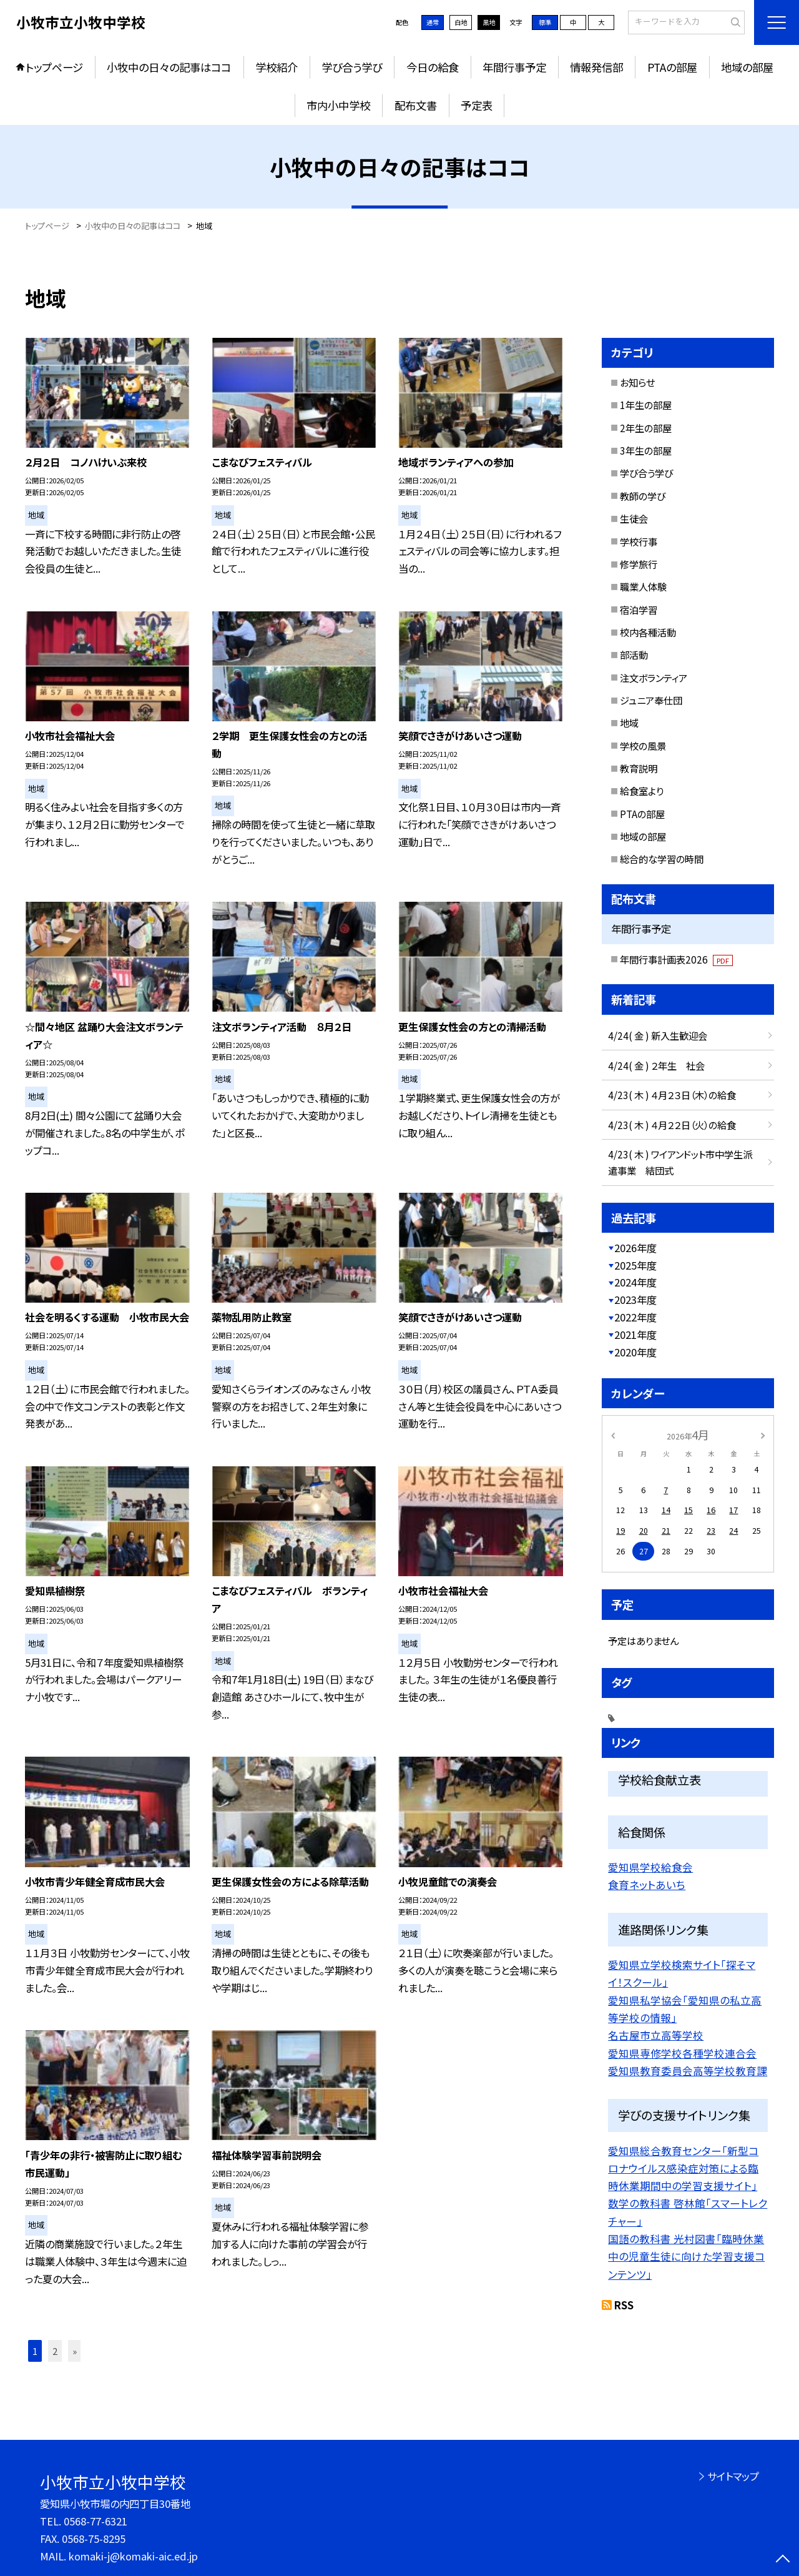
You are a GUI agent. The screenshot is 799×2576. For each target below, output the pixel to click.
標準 (545, 22)
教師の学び (642, 496)
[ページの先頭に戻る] (783, 2560)
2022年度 (635, 1317)
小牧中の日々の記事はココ (169, 67)
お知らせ (637, 382)
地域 (629, 722)
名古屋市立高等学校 (655, 2035)
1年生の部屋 (646, 405)
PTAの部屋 (672, 67)
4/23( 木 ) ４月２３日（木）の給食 (672, 1095)
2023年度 (635, 1299)
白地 (460, 22)
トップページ (54, 67)
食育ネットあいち (646, 1884)
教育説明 (638, 768)
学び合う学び (351, 67)
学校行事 (638, 541)
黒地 (489, 22)
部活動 (634, 654)
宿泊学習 (638, 609)
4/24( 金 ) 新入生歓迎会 (657, 1035)
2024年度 (635, 1282)
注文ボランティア (653, 677)
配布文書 (416, 105)
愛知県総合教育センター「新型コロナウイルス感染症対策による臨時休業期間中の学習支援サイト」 (683, 2168)
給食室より (642, 790)
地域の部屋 (747, 67)
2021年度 (635, 1334)
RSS (624, 2304)
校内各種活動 (648, 632)
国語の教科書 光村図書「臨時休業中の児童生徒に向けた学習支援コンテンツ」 (686, 2256)
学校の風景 (643, 746)
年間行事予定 (514, 67)
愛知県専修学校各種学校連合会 (682, 2053)
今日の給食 (432, 67)
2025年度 (635, 1265)
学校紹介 (276, 67)
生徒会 (634, 518)
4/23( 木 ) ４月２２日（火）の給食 (672, 1125)
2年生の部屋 (646, 428)
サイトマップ (733, 2476)
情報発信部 (596, 67)
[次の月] (763, 1434)
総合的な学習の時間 (661, 859)
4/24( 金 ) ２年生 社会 (656, 1065)
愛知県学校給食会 (650, 1867)
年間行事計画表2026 (676, 959)
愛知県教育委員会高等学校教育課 (687, 2070)
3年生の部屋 (646, 450)
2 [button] (54, 2350)
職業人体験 (643, 586)
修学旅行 (638, 564)
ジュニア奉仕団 (651, 700)
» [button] (74, 2350)
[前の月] (613, 1434)
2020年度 (635, 1352)
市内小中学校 (338, 105)
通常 (432, 22)
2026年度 (635, 1247)
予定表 (477, 105)
